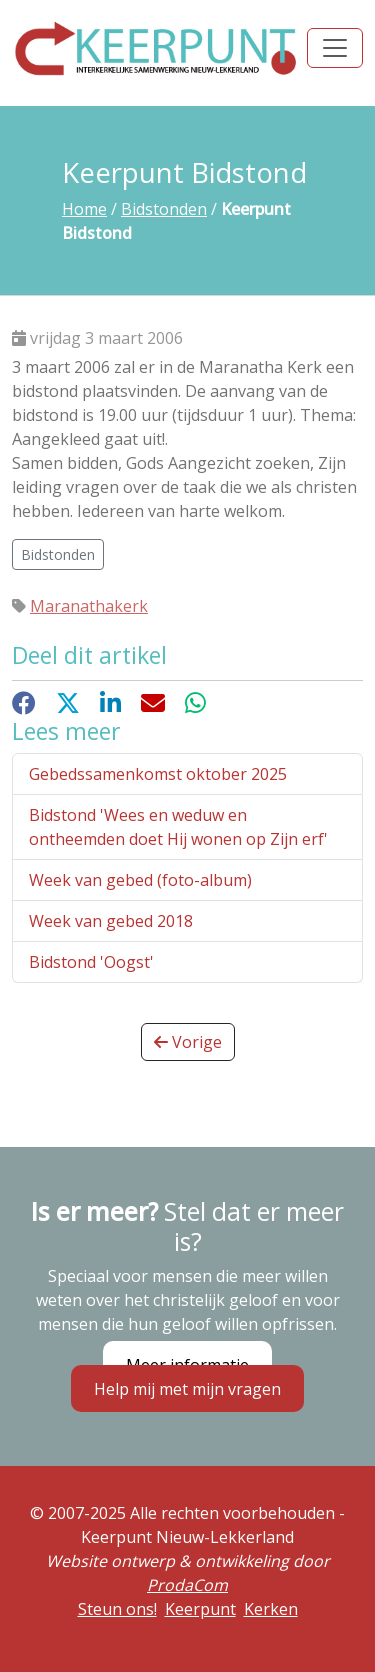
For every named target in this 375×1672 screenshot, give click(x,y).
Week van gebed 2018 (111, 921)
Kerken (271, 1609)
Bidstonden (164, 209)
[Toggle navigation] (335, 48)
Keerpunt (200, 1609)
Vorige (188, 1042)
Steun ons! (117, 1609)
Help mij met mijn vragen (187, 1388)
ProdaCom (187, 1585)
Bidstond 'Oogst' (91, 962)
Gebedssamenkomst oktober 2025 (158, 774)
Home (84, 209)
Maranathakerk (89, 606)
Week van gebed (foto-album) (140, 880)
